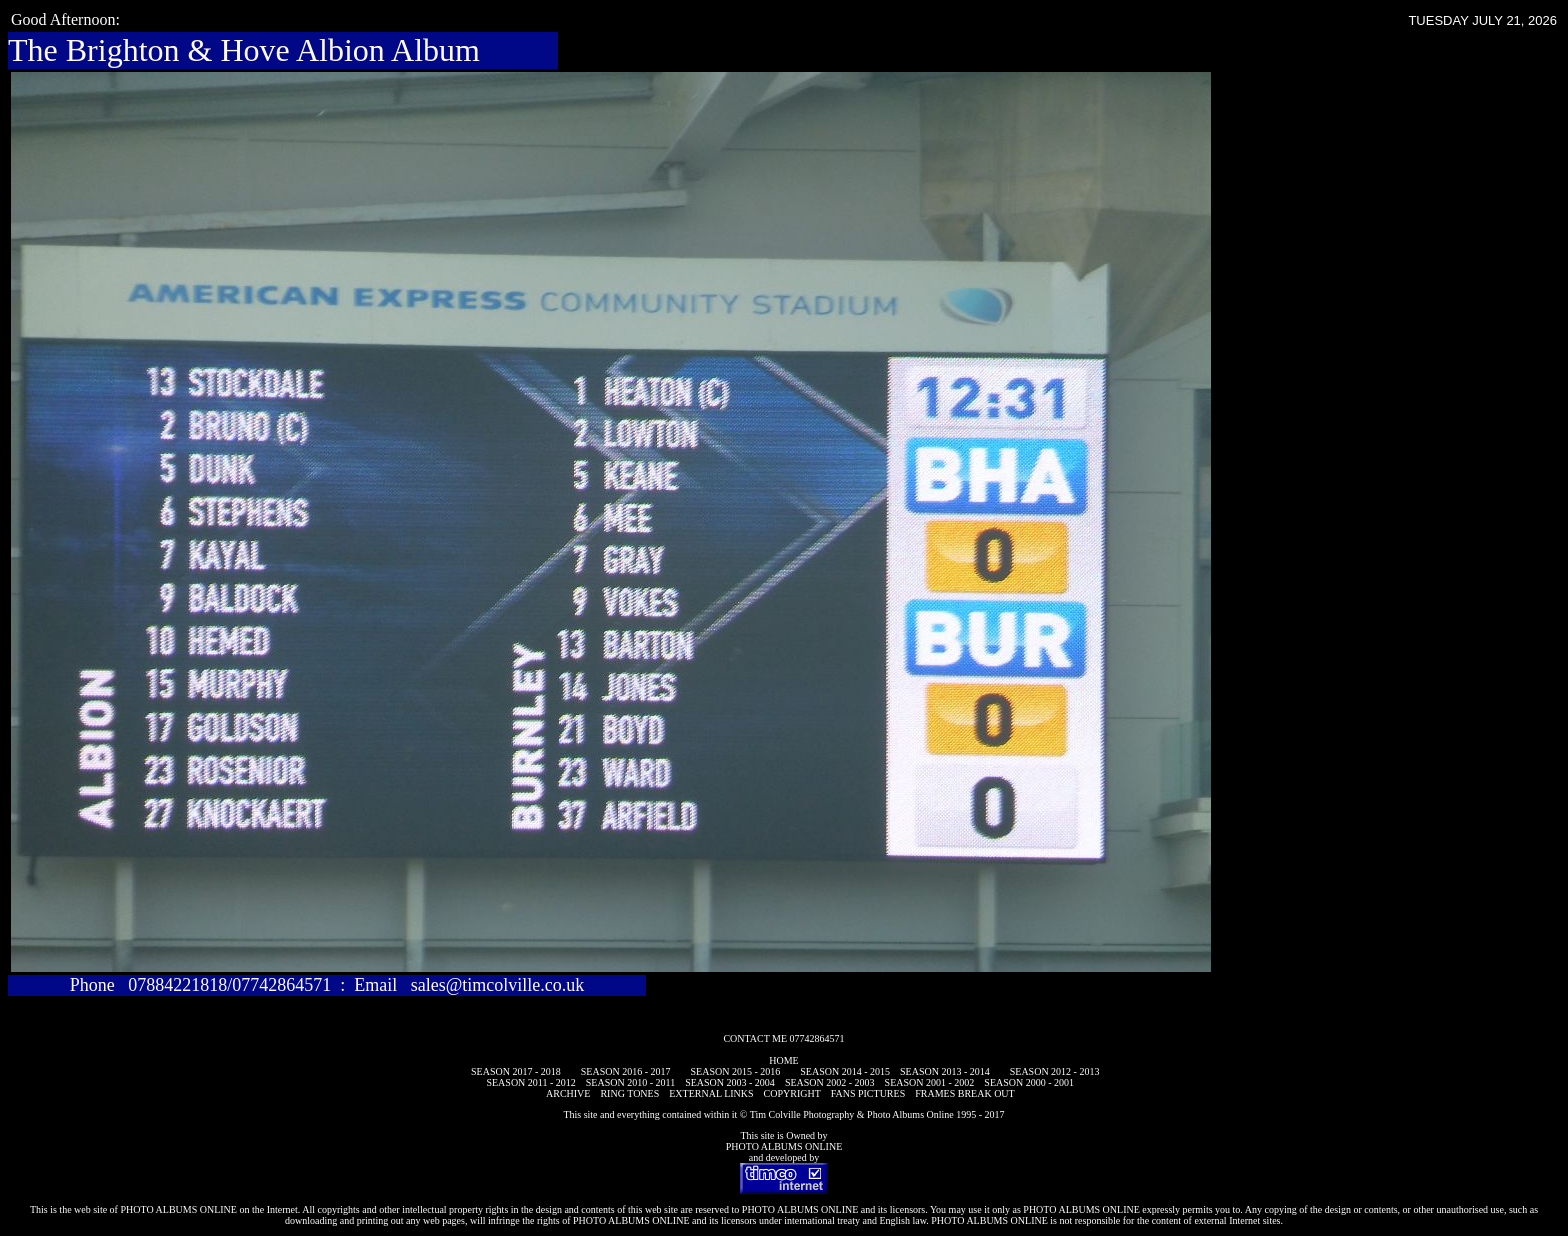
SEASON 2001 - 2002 (930, 1082)
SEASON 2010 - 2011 (630, 1082)
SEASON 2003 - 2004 (730, 1082)
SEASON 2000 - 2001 (1029, 1082)
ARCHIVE (568, 1093)
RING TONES (629, 1093)
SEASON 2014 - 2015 (845, 1071)
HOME (783, 1060)
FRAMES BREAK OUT (964, 1093)
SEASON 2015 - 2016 (736, 1071)
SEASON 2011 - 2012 (530, 1082)
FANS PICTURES (868, 1093)
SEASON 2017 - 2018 (516, 1071)
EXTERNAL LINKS (711, 1093)
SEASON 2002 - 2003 (830, 1082)
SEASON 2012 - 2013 (1055, 1071)
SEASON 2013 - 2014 (945, 1071)
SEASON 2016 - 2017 (626, 1071)
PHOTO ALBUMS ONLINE (784, 1146)
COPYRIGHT (792, 1093)
